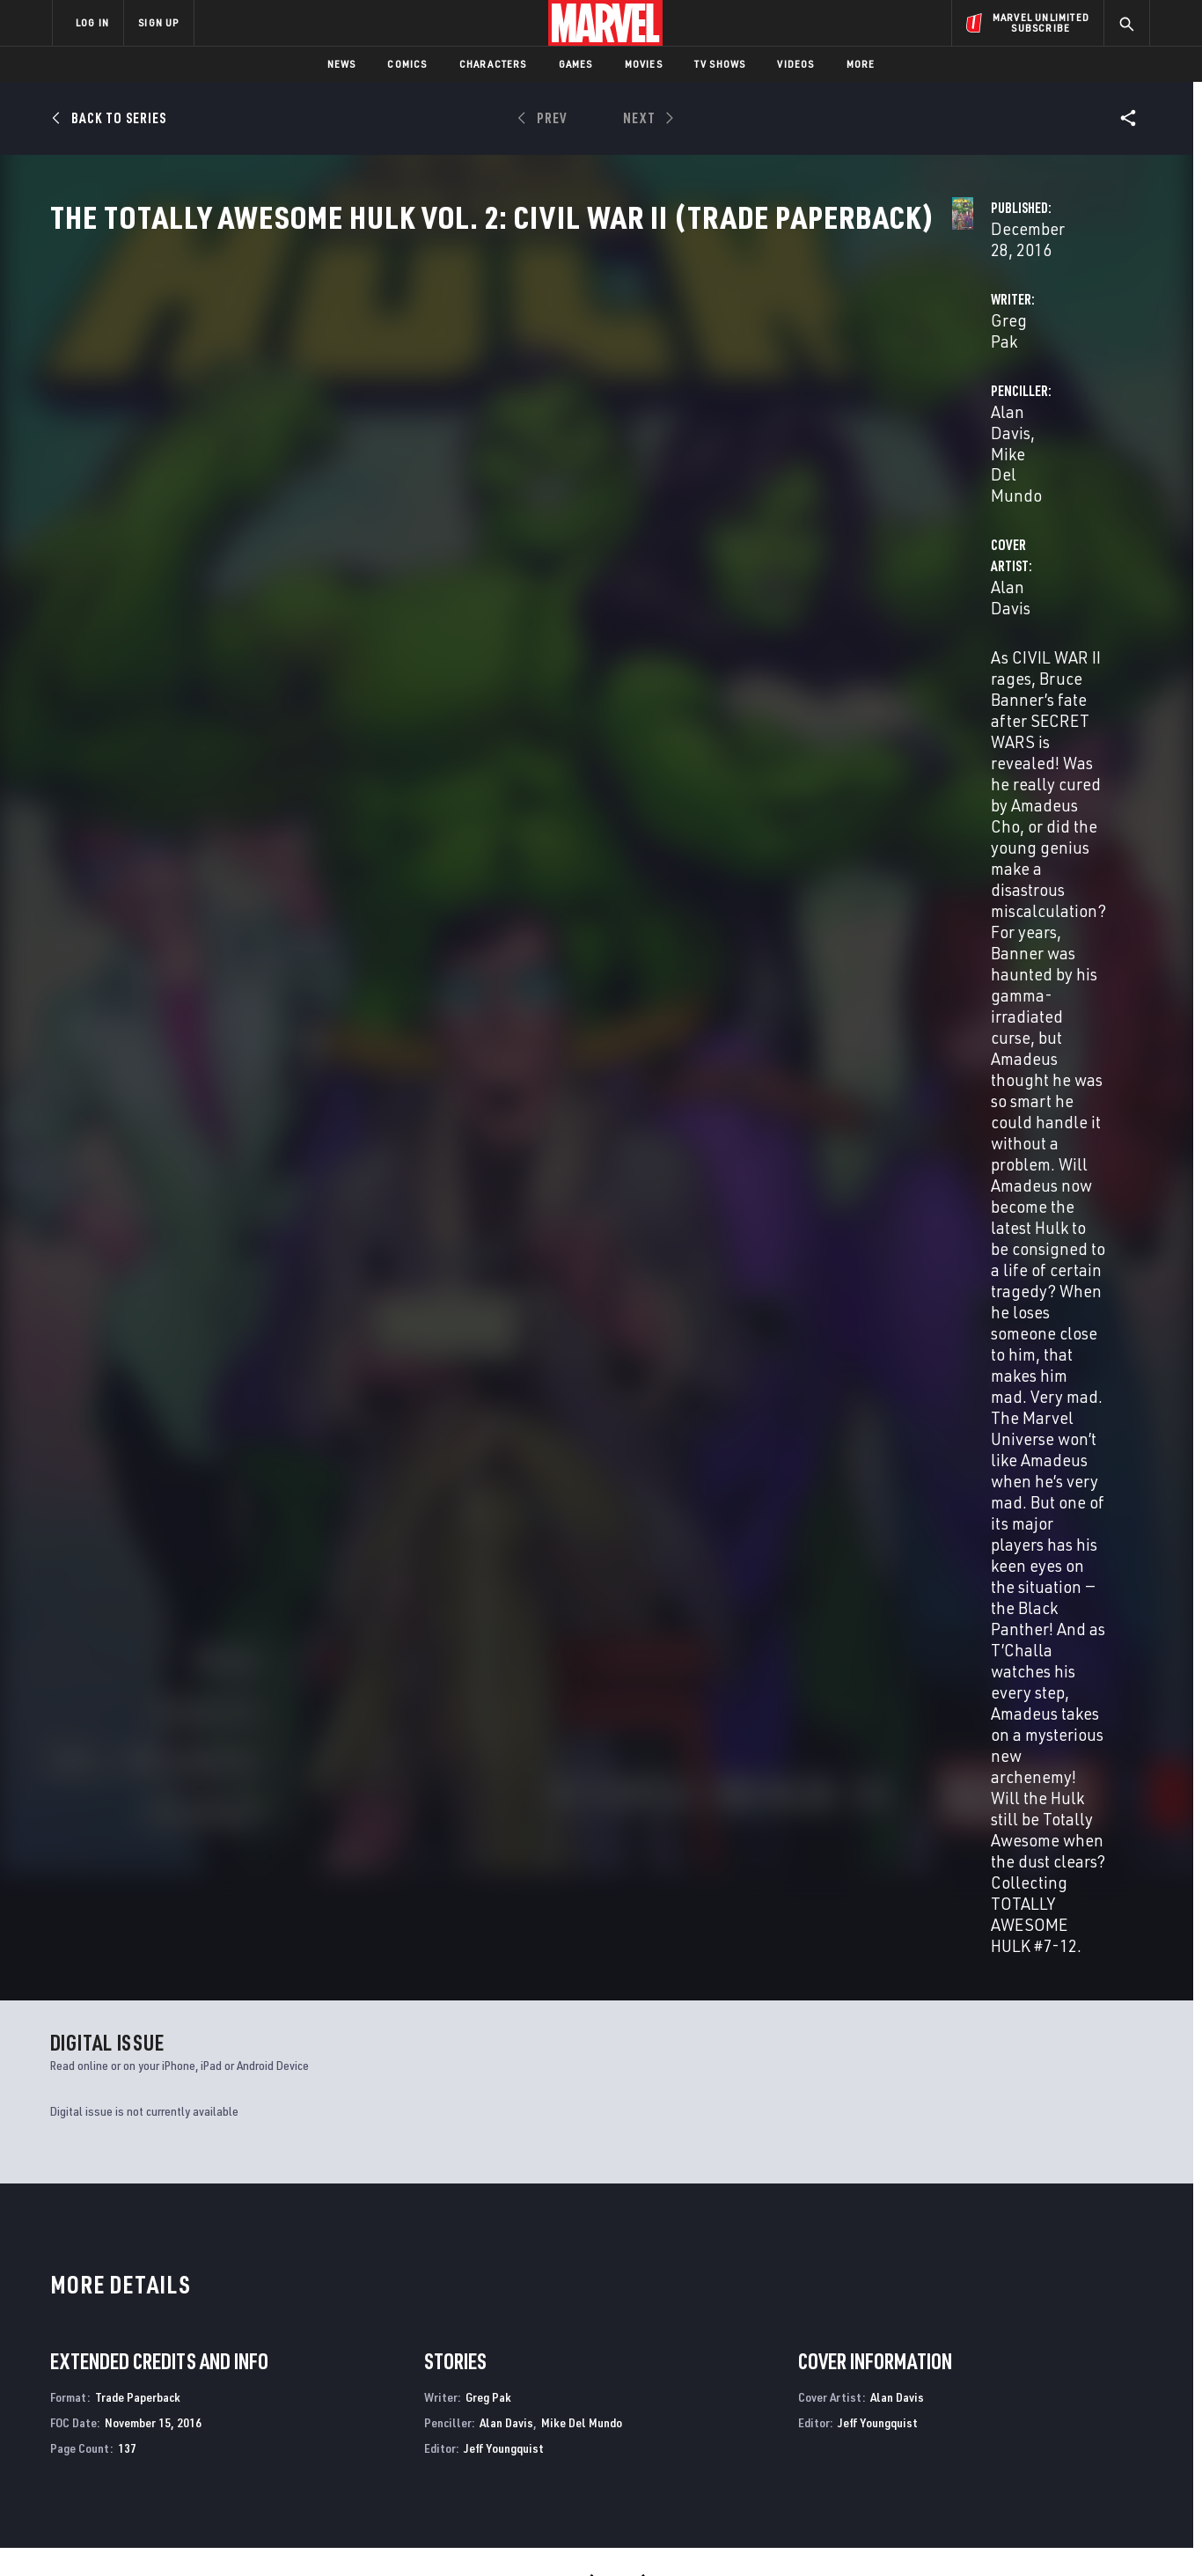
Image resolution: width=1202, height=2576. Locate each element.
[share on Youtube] (940, 2423)
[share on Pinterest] (1036, 2423)
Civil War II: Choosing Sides (681, 2176)
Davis (83, 1749)
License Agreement (794, 2534)
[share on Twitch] (1085, 2423)
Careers (219, 2391)
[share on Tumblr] (1085, 2385)
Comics (407, 63)
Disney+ (385, 2366)
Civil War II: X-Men (377, 2176)
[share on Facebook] (940, 2386)
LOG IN (92, 22)
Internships (230, 2417)
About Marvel (236, 2341)
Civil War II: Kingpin (937, 2176)
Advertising (398, 2341)
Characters (493, 63)
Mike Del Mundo (879, 415)
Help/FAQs (224, 2366)
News (341, 63)
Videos (795, 63)
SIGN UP (158, 22)
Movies (644, 63)
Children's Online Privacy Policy (657, 2534)
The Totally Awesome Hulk (126, 2176)
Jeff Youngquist (504, 1205)
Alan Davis (774, 415)
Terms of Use (186, 2534)
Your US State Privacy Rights (384, 2534)
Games (576, 63)
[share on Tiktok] (940, 2460)
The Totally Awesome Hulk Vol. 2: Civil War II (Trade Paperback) (146, 1719)
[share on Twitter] (988, 2385)
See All (1110, 1347)
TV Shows (720, 63)
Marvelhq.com (405, 2391)
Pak (58, 1749)
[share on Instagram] (1036, 2385)
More (861, 63)
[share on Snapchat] (988, 2423)
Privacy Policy (267, 2534)
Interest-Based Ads (904, 2534)
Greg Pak (412, 415)
